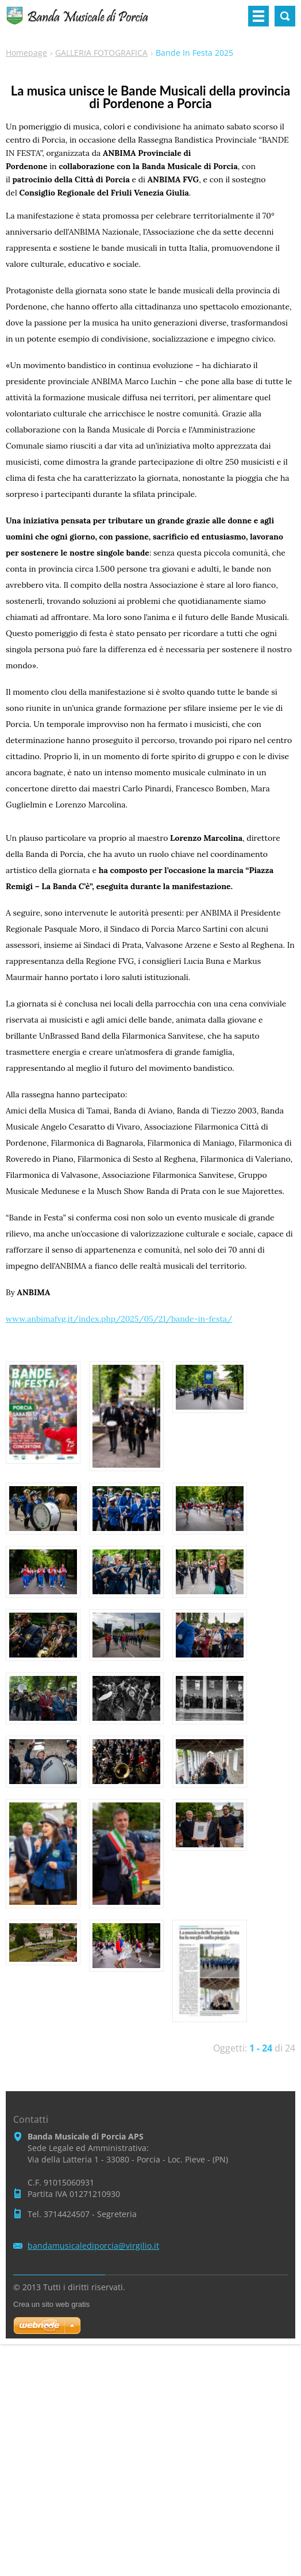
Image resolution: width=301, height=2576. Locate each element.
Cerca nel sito (285, 16)
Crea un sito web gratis (51, 2304)
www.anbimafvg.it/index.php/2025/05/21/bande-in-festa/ (119, 1319)
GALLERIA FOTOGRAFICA (101, 52)
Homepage (26, 52)
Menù (258, 16)
